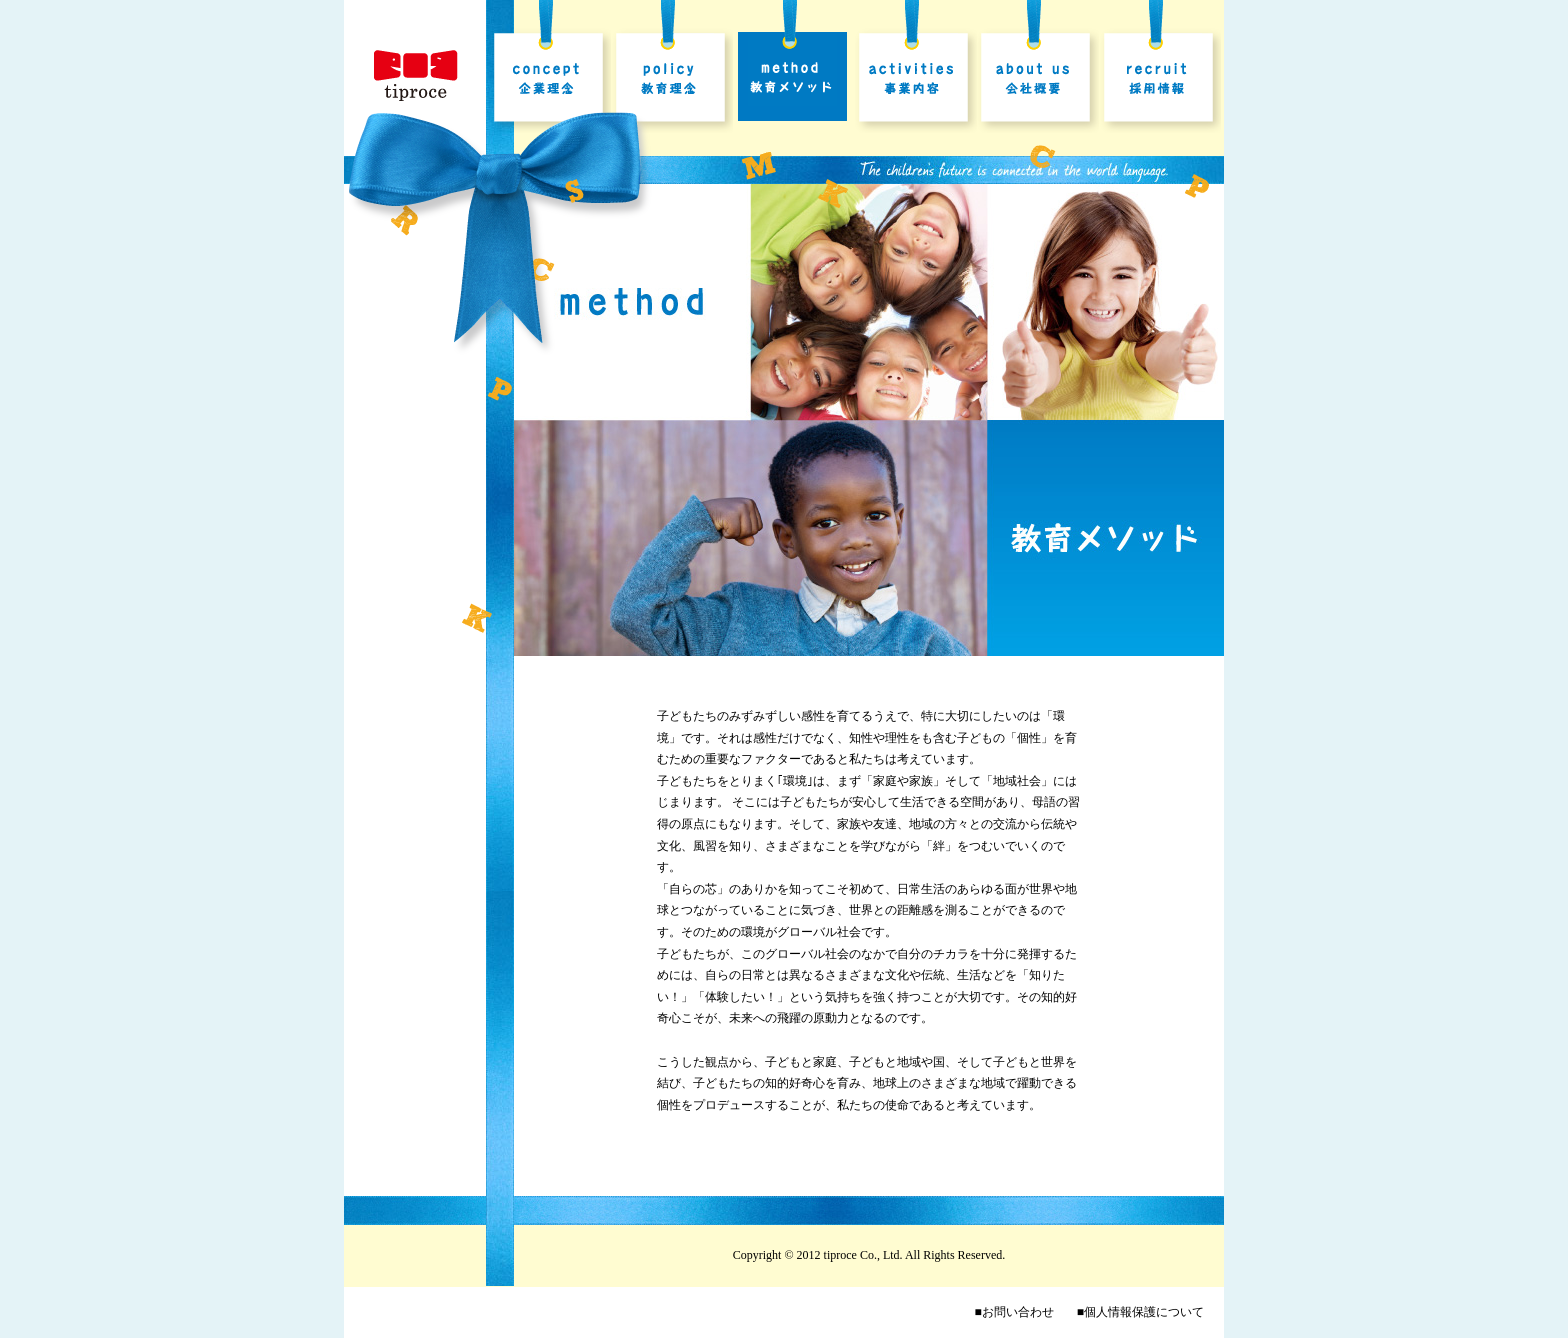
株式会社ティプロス (416, 76)
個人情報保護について (1144, 1312)
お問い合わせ (1018, 1312)
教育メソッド (794, 80)
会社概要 (1038, 80)
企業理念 (550, 80)
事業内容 (916, 80)
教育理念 (672, 80)
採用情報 (1160, 80)
